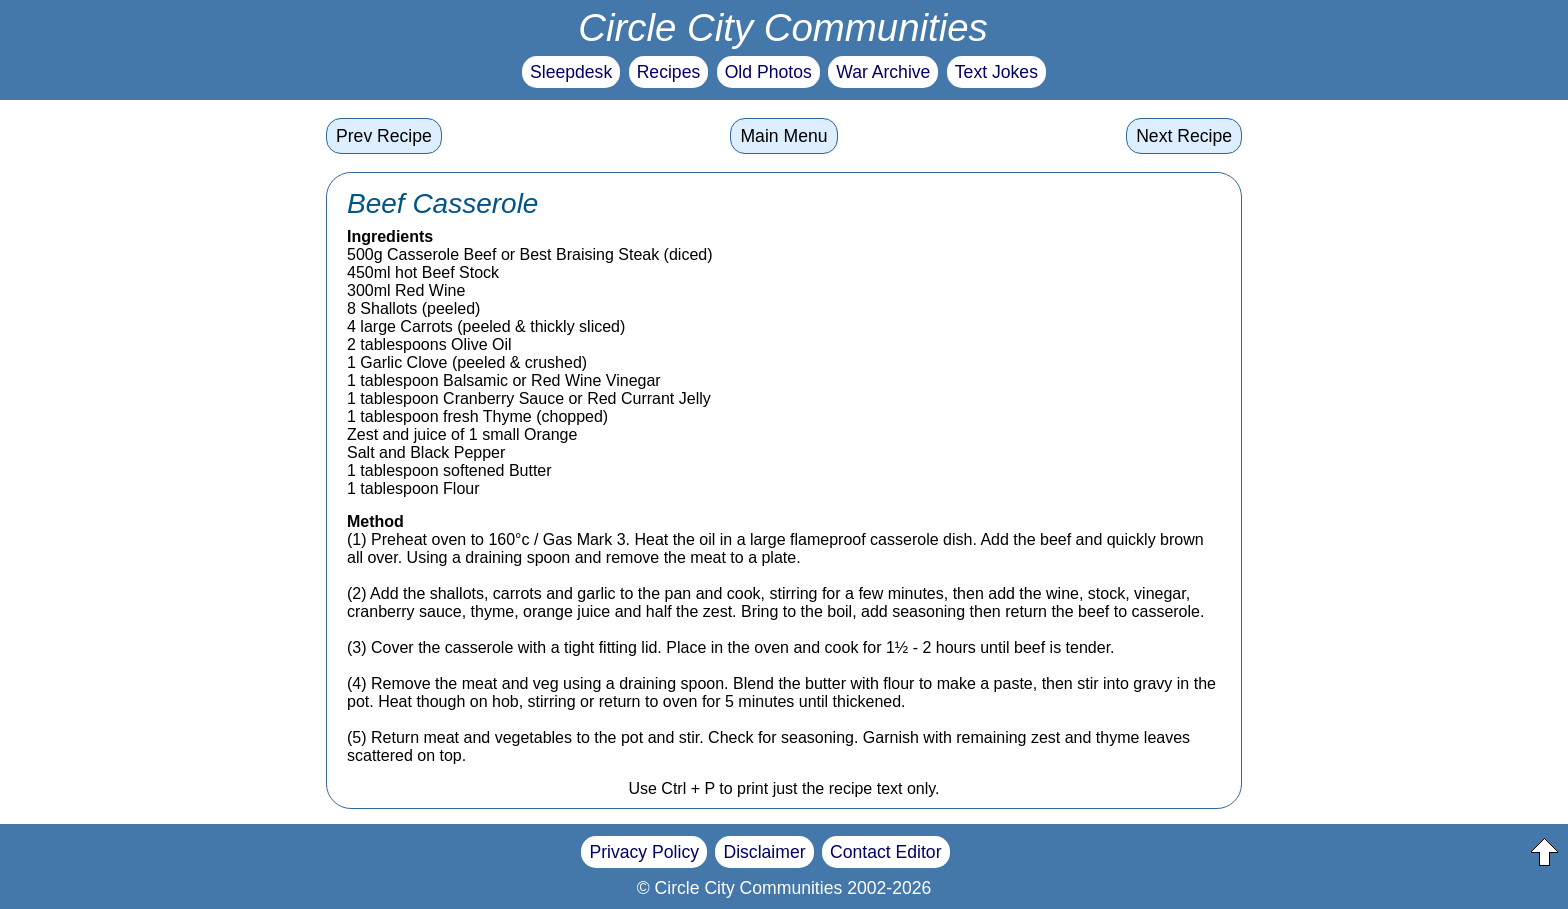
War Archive (883, 72)
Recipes (669, 72)
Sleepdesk (571, 72)
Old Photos (768, 72)
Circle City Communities (783, 27)
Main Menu (783, 136)
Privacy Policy (644, 852)
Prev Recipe (384, 136)
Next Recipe (1184, 136)
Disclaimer (764, 852)
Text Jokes (996, 72)
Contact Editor (885, 852)
